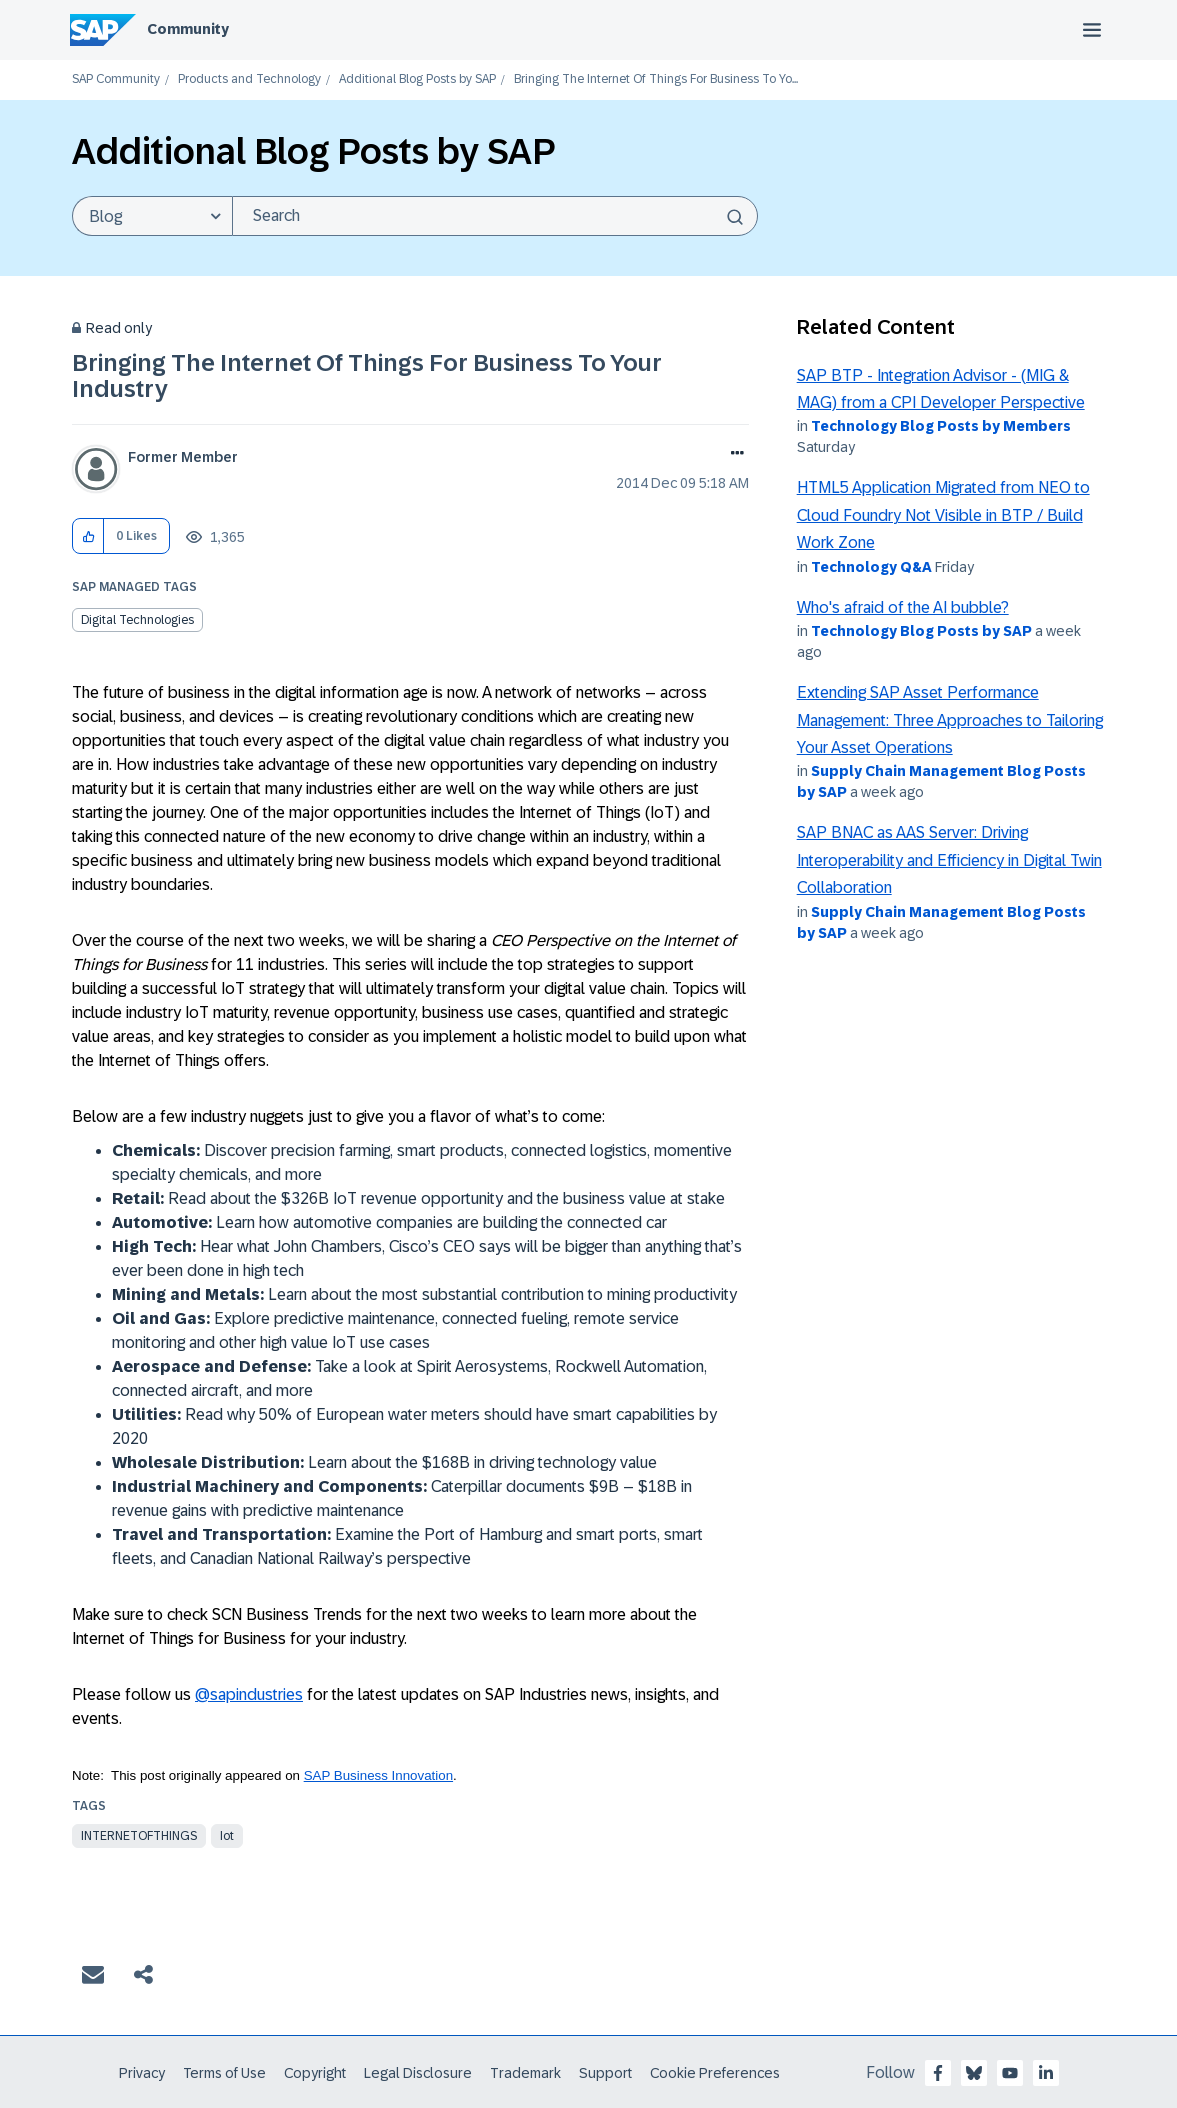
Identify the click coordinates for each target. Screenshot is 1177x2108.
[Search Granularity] (152, 216)
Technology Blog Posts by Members (941, 426)
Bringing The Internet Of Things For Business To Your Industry (367, 375)
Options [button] (733, 455)
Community (188, 29)
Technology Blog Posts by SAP (921, 631)
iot (227, 1836)
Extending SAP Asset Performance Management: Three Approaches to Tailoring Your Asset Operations (950, 720)
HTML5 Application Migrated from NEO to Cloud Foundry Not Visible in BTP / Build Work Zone (943, 515)
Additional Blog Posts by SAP (417, 79)
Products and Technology (249, 79)
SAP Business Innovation (378, 1775)
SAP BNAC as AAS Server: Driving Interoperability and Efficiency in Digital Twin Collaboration (949, 860)
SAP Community (116, 79)
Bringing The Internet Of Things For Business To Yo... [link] (656, 79)
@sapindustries (249, 1694)
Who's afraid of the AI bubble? (903, 607)
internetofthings (139, 1836)
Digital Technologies (137, 620)
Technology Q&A (871, 567)
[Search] (495, 216)
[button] (88, 536)
